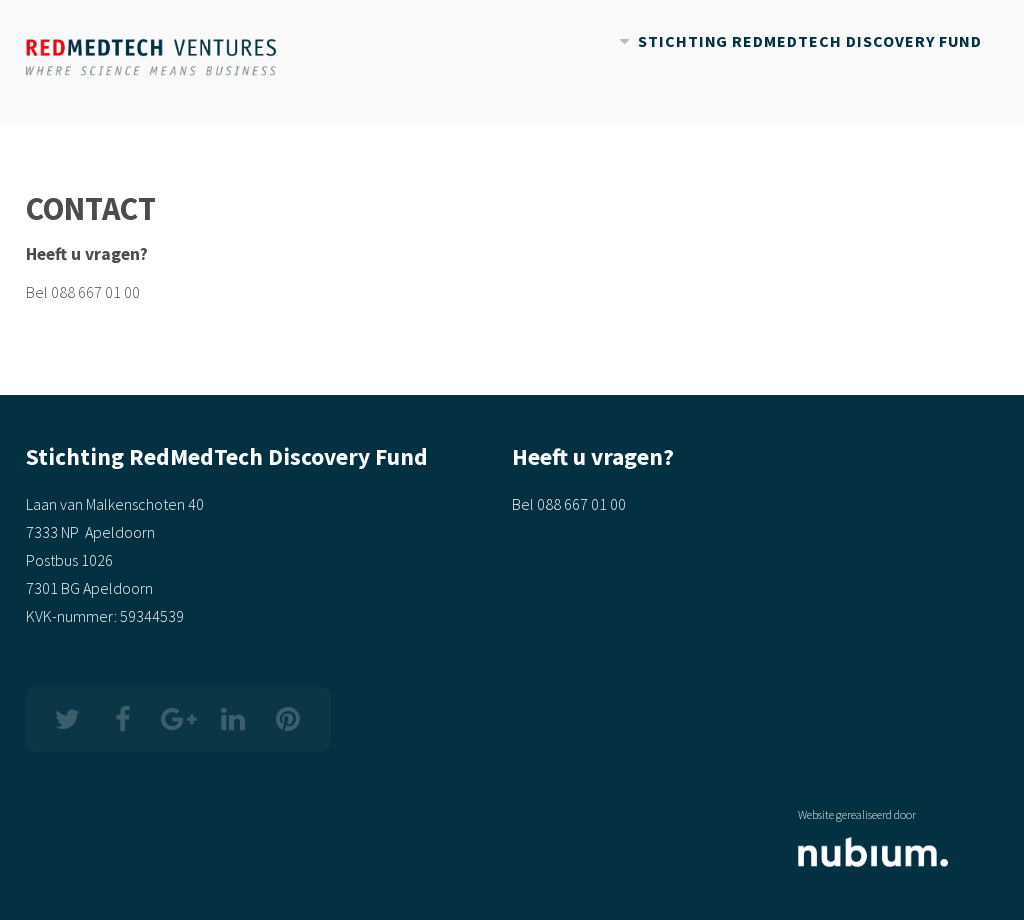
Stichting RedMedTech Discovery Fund (810, 41)
